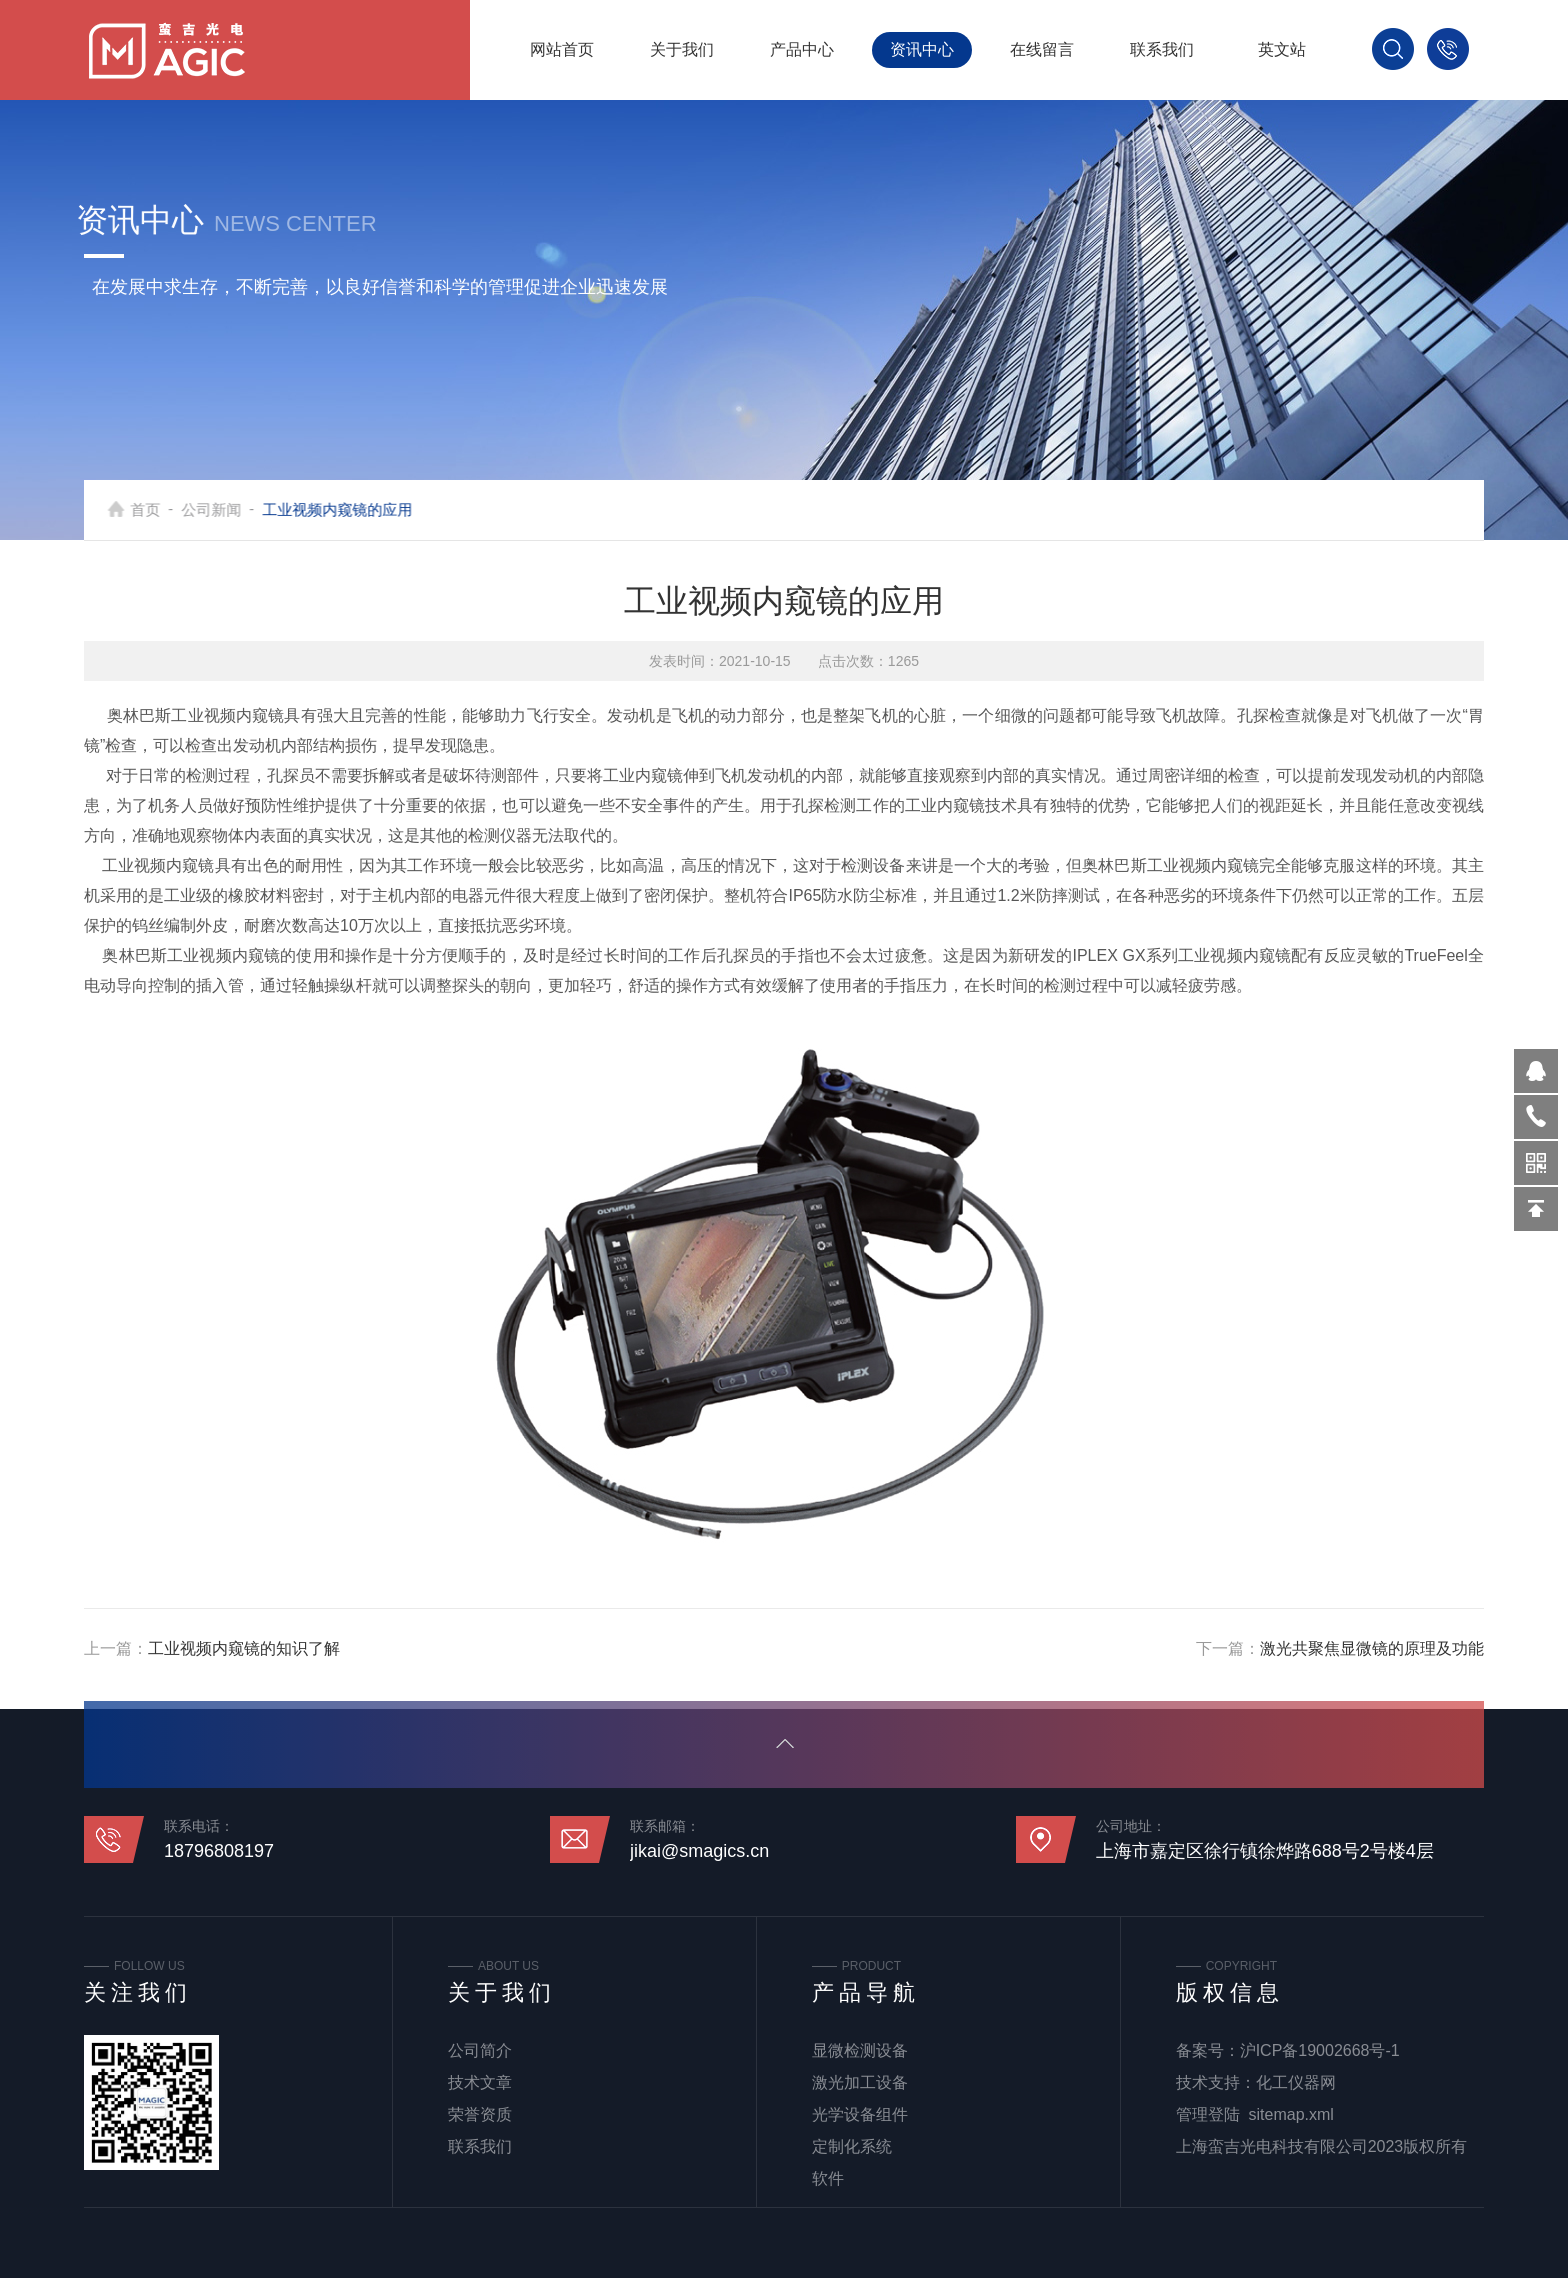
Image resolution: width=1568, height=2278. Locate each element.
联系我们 (1162, 49)
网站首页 (562, 49)
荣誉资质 (480, 2114)
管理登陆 (1208, 2114)
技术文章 (480, 2082)
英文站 (1282, 49)
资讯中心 (922, 49)
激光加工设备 (860, 2082)
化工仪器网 (1296, 2082)
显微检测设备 (860, 2050)
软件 (828, 2178)
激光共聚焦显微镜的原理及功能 (1372, 1648)
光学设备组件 (860, 2114)
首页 (159, 509)
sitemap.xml (1291, 2114)
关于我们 (682, 49)
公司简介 (480, 2050)
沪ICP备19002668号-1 (1320, 2050)
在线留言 (1042, 49)
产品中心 (802, 49)
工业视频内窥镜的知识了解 (244, 1648)
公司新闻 (225, 509)
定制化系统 (852, 2146)
